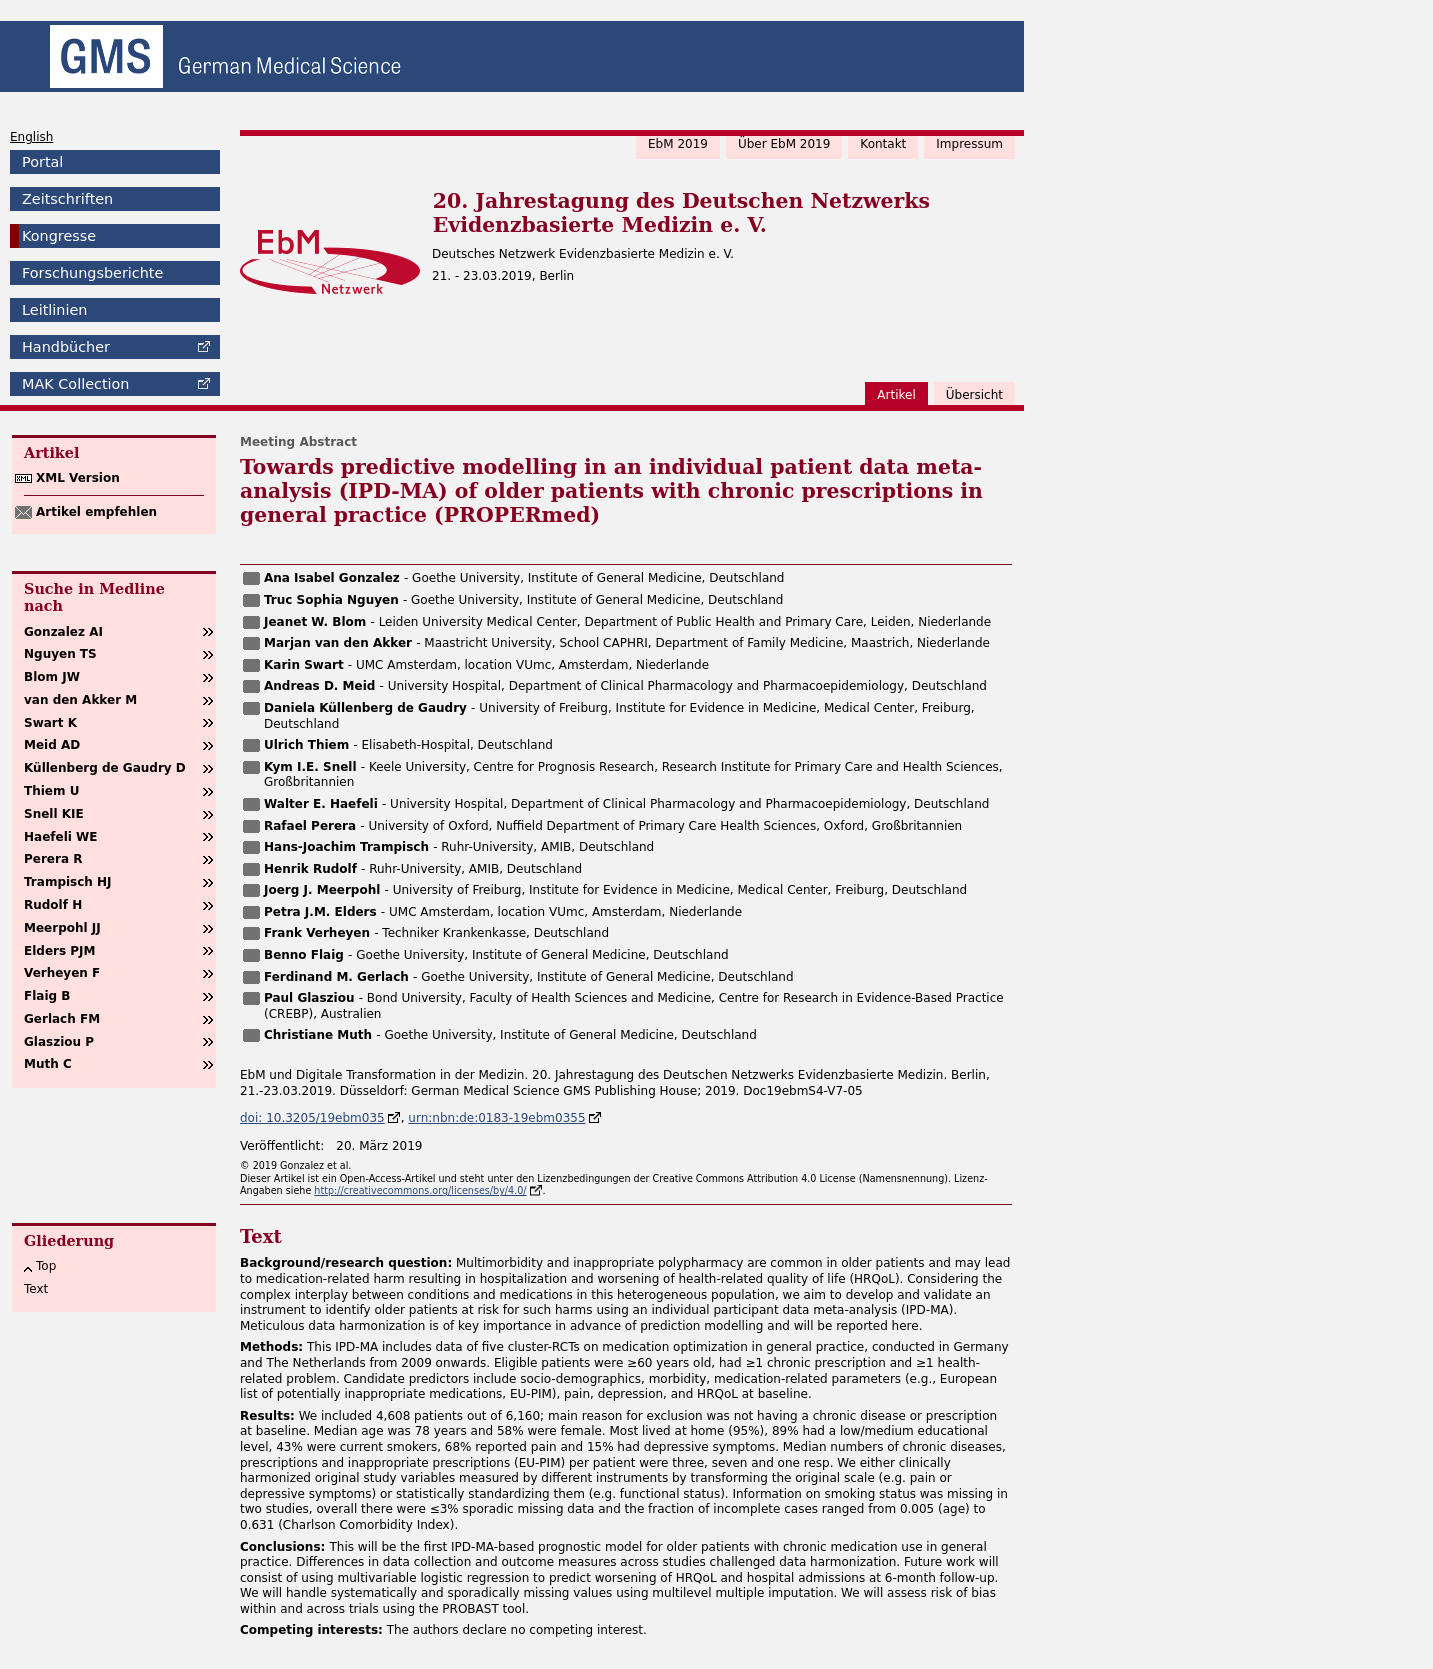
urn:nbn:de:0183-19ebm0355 (496, 1118)
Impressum (969, 144)
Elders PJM (59, 951)
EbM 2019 (678, 144)
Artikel (896, 395)
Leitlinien (54, 310)
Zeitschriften (67, 199)
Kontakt (883, 144)
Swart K (50, 723)
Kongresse (59, 236)
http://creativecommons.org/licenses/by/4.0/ (420, 1190)
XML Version (78, 478)
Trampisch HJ (68, 882)
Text (36, 1289)
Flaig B (47, 996)
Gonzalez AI (63, 632)
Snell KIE (54, 814)
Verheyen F (62, 973)
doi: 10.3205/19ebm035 (312, 1118)
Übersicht (974, 395)
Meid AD (52, 745)
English (31, 137)
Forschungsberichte (92, 273)
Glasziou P (59, 1042)
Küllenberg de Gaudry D (105, 768)
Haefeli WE (60, 837)
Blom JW (52, 677)
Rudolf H (53, 905)
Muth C (48, 1064)
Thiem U (51, 791)
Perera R (53, 859)
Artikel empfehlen (96, 512)
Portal (42, 162)
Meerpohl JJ (62, 928)
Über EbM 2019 (784, 144)
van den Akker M (80, 700)
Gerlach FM (62, 1019)
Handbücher (66, 347)
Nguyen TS (60, 654)
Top (46, 1266)
